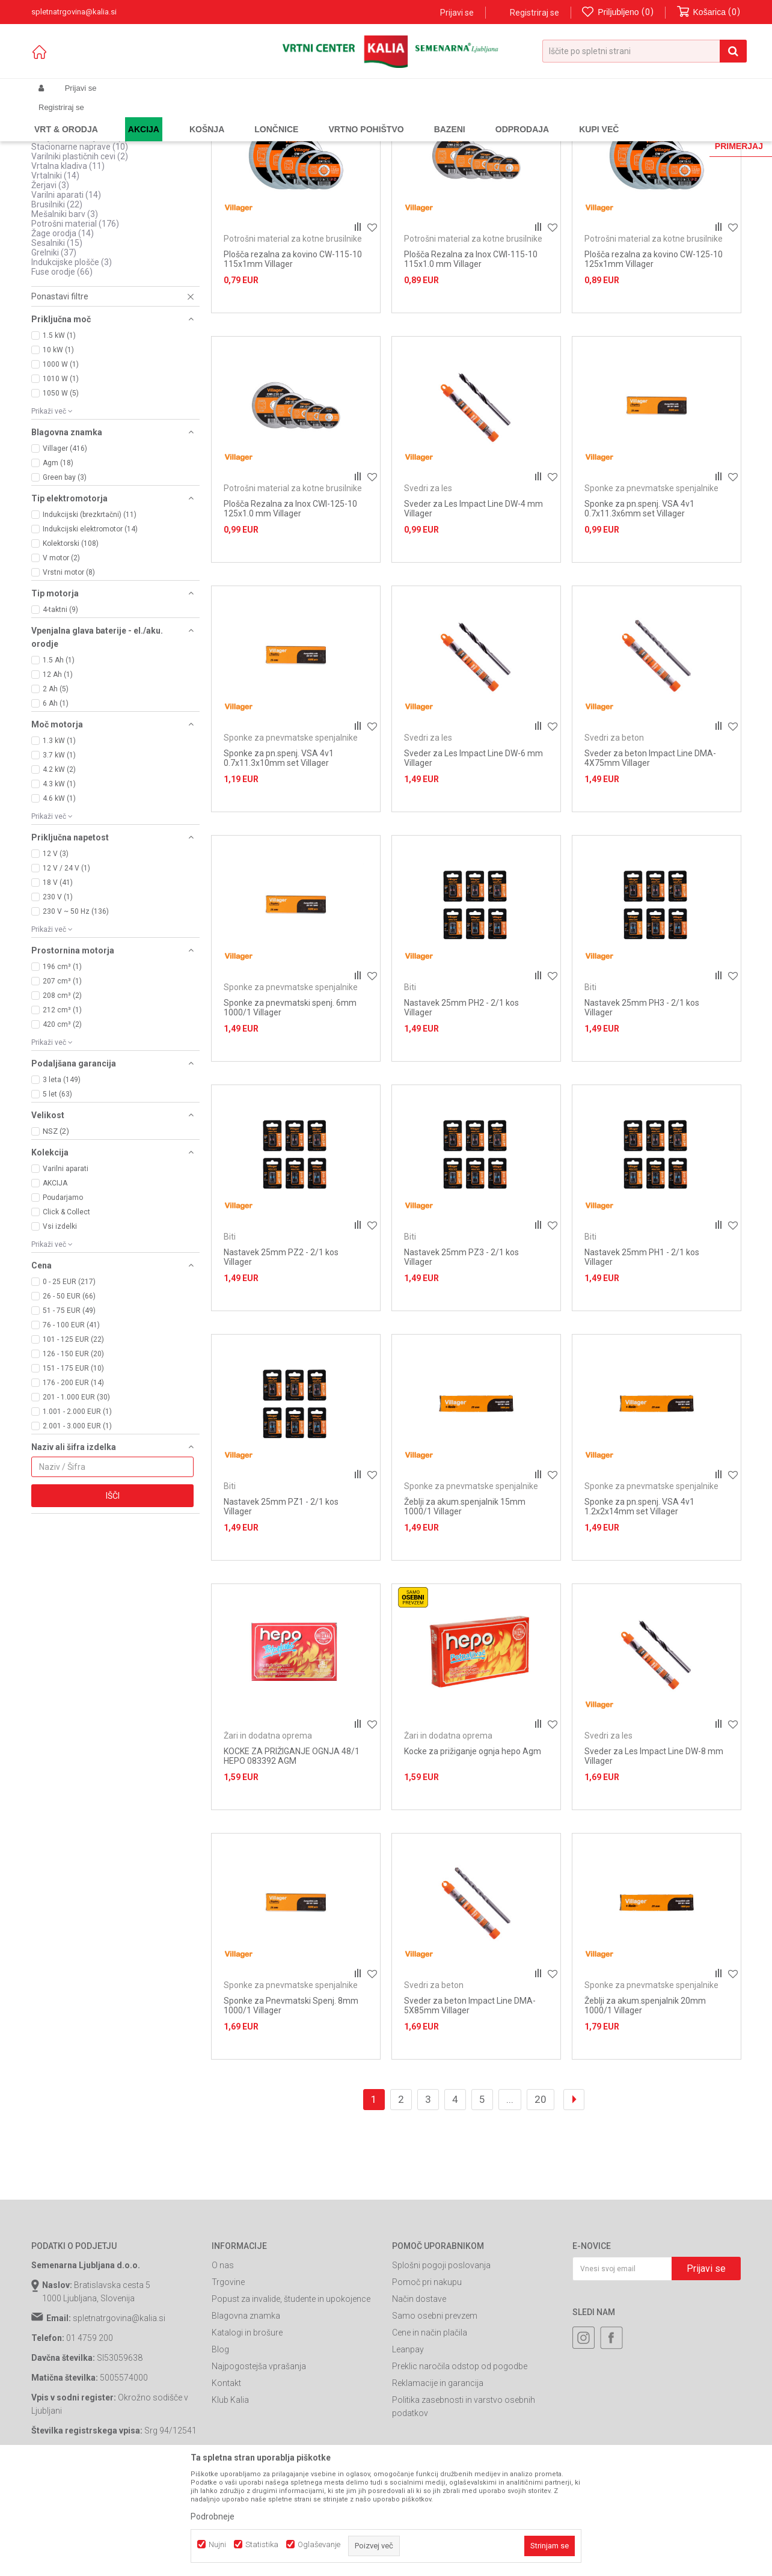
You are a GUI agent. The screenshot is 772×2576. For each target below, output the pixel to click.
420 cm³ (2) (62, 1127)
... (509, 2202)
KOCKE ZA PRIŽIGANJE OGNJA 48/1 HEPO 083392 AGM (292, 1858)
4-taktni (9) (60, 712)
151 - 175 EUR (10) (73, 1471)
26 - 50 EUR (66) (69, 1399)
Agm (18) (58, 565)
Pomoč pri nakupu (427, 2385)
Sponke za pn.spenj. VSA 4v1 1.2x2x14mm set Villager (639, 1609)
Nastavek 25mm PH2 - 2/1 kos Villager (461, 1110)
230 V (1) (58, 1000)
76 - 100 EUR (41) (71, 1428)
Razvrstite (461, 136)
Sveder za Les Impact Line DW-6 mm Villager (473, 860)
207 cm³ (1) (62, 1084)
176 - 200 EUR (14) (73, 1485)
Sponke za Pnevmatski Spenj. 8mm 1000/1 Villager (291, 2108)
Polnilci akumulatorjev (79, 211)
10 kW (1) (58, 452)
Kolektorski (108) (71, 646)
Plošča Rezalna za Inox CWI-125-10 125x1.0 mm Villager (290, 611)
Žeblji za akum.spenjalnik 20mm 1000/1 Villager (645, 2108)
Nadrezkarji (59, 230)
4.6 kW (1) (59, 901)
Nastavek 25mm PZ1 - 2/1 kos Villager (281, 1609)
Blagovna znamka (246, 2418)
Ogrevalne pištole (70, 192)
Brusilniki (56, 307)
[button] (644, 51)
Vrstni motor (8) (69, 675)
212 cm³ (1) (62, 1113)
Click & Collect (66, 1315)
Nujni (217, 2544)
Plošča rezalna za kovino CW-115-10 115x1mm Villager (293, 362)
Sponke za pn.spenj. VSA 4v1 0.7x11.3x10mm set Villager (279, 860)
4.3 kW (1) (59, 887)
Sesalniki (56, 345)
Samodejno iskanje (394, 136)
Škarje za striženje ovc (79, 240)
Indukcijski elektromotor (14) (90, 632)
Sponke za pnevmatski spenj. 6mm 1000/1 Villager (290, 1110)
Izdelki (120, 116)
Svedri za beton (614, 840)
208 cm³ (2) (62, 1098)
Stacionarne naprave (79, 249)
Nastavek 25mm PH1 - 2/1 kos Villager (641, 1359)
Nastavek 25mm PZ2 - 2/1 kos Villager (281, 1359)
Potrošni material (75, 326)
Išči (113, 1598)
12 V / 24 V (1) (66, 971)
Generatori (60, 163)
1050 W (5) (61, 496)
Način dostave (419, 2401)
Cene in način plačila (429, 2435)
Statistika (261, 2544)
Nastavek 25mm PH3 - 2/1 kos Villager (641, 1110)
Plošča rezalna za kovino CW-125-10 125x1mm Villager (653, 362)
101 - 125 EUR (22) (73, 1442)
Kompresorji (62, 182)
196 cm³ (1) (62, 1069)
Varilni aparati (66, 297)
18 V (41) (58, 985)
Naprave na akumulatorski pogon (100, 172)
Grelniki (53, 355)
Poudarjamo (63, 1300)
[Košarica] (709, 12)
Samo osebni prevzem (434, 2418)
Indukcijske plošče (71, 365)
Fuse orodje (62, 374)
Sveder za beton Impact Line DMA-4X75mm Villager (650, 860)
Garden (152, 116)
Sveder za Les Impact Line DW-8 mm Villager (653, 1858)
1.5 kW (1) (59, 438)
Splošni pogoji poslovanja (441, 2368)
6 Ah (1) (56, 806)
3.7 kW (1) (59, 858)
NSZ (56, 1233)
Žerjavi (50, 288)
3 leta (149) (62, 1182)
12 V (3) (56, 956)
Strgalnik (54, 220)
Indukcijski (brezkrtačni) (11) (89, 617)
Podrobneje (212, 2516)
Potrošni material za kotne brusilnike (293, 341)
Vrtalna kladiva (68, 269)
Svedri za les (428, 591)
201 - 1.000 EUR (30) (76, 1500)
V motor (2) (61, 660)
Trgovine (228, 2385)
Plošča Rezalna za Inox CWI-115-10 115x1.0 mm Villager (471, 362)
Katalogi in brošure (247, 2435)
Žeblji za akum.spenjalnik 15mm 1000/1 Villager (464, 1609)
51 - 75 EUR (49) (69, 1413)
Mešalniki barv (64, 317)
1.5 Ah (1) (59, 763)
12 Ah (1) (58, 777)
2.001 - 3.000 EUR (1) (77, 1529)
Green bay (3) (65, 580)
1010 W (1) (61, 481)
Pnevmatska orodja (77, 201)
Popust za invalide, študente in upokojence (291, 2401)
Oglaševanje (319, 2544)
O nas (223, 2368)
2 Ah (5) (56, 792)
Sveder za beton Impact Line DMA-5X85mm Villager (470, 2108)
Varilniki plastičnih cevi (79, 259)
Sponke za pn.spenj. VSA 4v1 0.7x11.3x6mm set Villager (639, 611)
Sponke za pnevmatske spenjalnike (651, 591)
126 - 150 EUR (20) (73, 1456)
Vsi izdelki (60, 1329)
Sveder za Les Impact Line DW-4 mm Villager (473, 611)
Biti (410, 1090)
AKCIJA (55, 1286)
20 (541, 2202)
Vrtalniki (55, 278)
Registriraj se (534, 12)
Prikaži (615, 136)
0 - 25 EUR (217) (69, 1384)
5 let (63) (57, 1197)
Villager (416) (65, 551)
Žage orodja (62, 336)
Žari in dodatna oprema (268, 1838)
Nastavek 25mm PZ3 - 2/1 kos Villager (461, 1359)
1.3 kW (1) (59, 843)
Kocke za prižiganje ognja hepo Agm (472, 1854)
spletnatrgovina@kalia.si (119, 2421)
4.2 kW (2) (59, 872)
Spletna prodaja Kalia (65, 116)
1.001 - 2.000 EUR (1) (77, 1514)
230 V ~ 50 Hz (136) (76, 1014)
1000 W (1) (61, 467)
